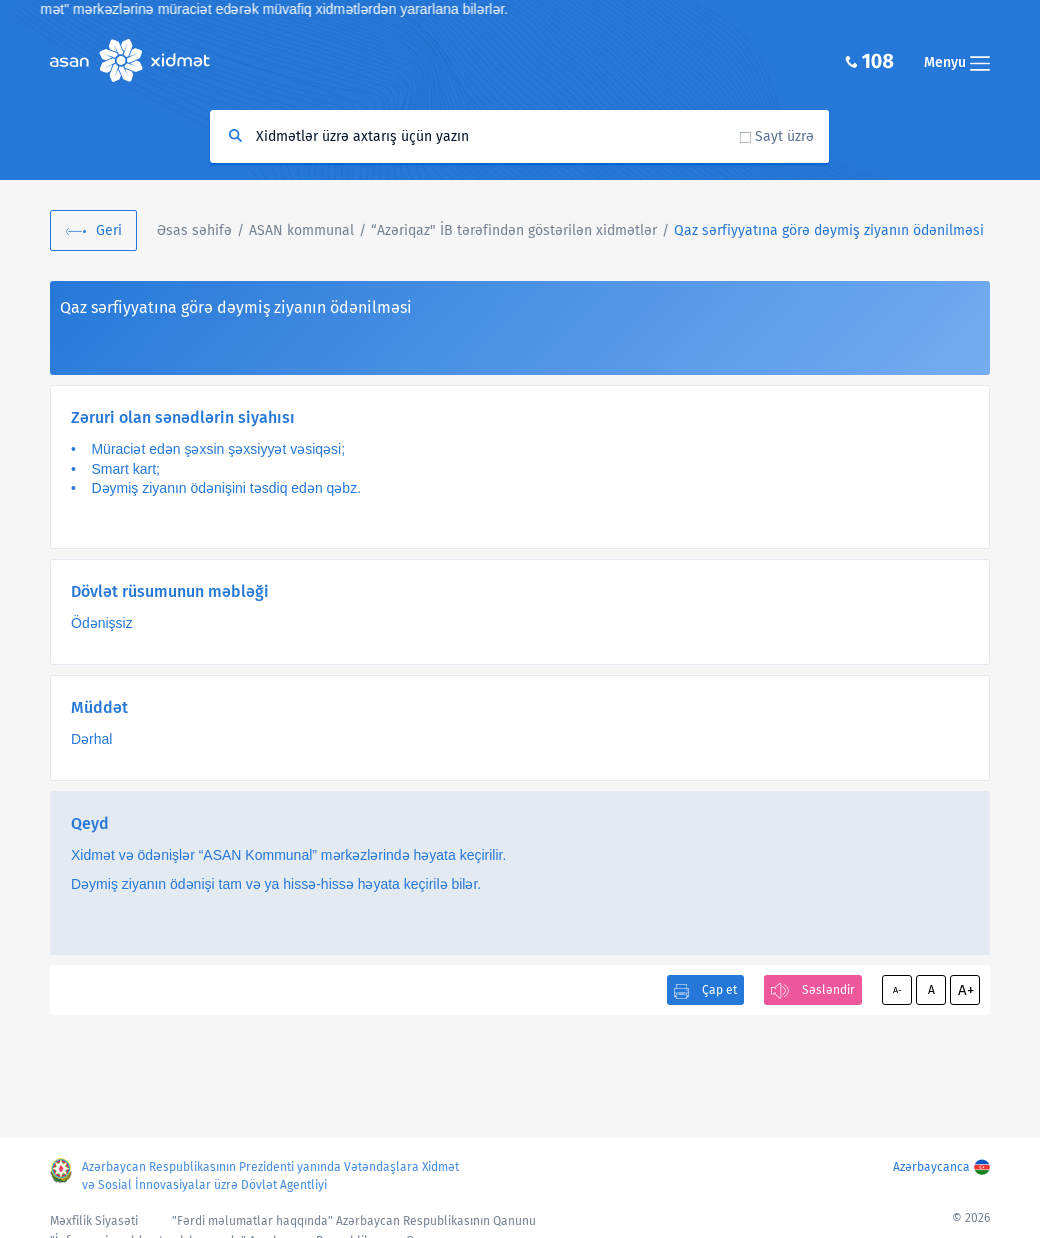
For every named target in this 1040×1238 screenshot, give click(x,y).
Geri (109, 230)
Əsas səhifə (194, 230)
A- (897, 990)
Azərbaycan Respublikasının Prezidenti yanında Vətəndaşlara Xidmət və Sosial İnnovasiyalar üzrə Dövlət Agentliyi (270, 1176)
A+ (966, 990)
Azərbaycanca (931, 1167)
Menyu (957, 62)
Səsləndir (828, 990)
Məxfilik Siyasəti (94, 1221)
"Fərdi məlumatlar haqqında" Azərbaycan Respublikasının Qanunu (354, 1221)
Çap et (719, 990)
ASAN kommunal (301, 230)
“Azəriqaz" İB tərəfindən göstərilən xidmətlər (514, 230)
